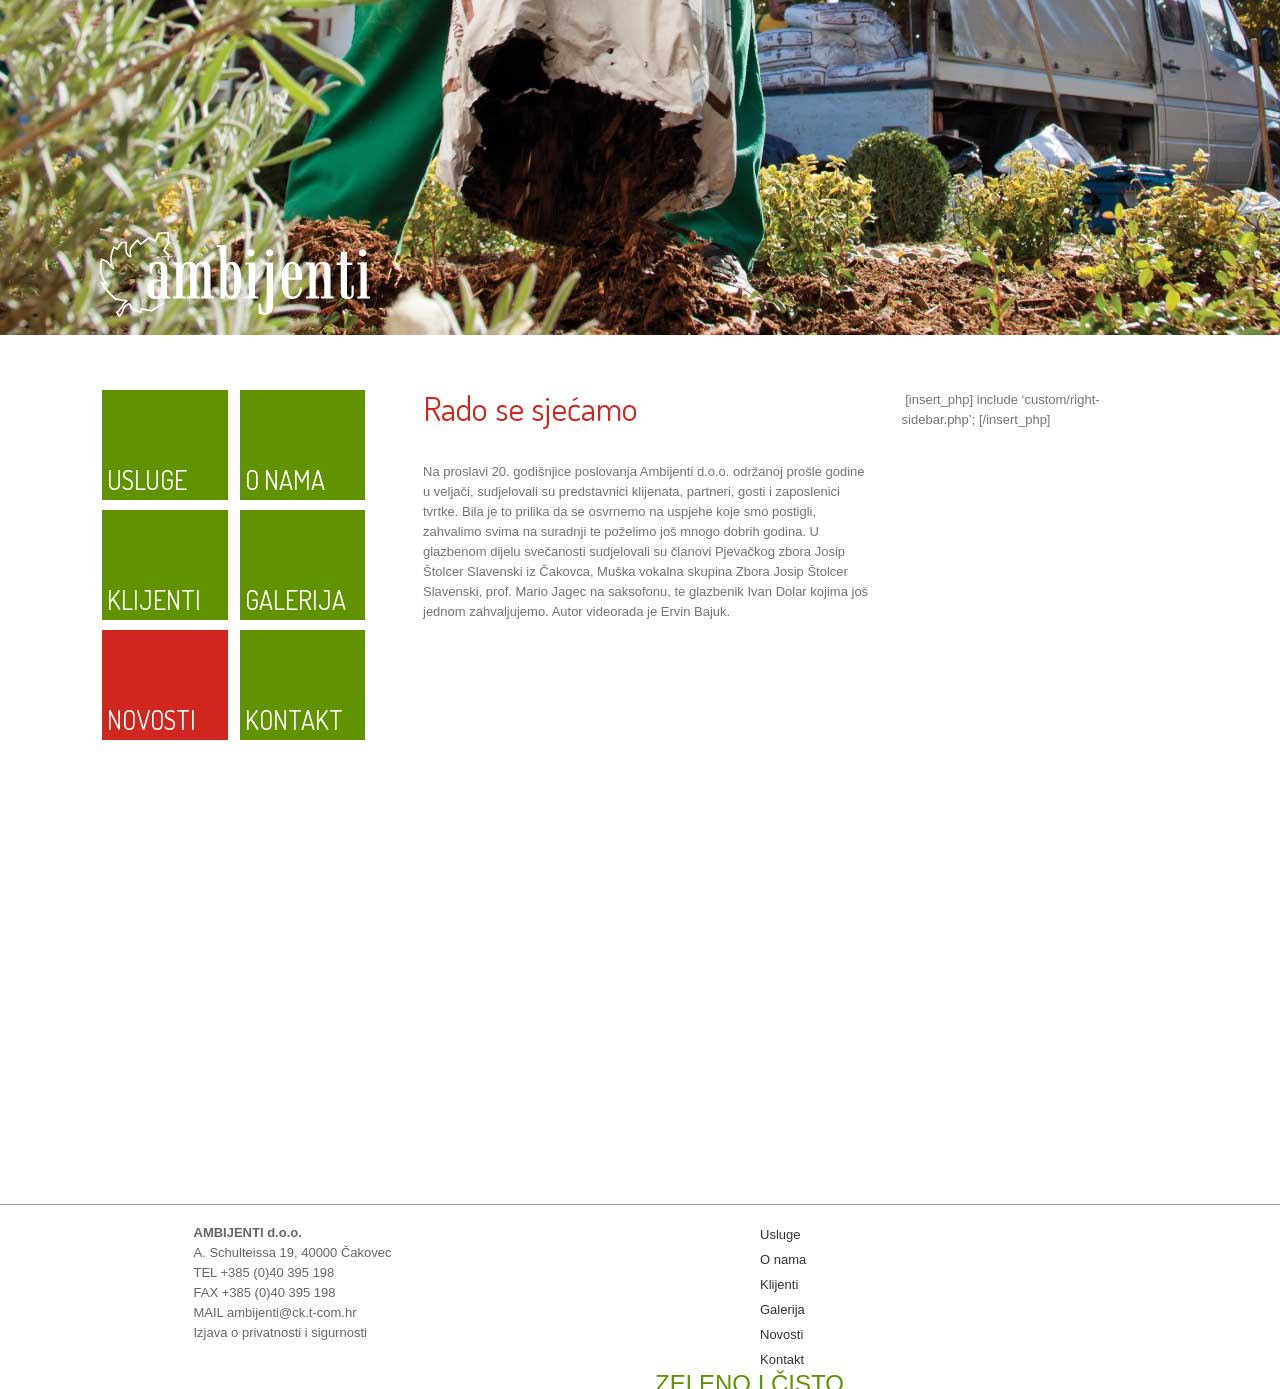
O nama (285, 479)
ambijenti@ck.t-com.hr (292, 1312)
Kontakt (294, 719)
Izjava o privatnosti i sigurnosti (280, 1332)
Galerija (295, 599)
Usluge (147, 479)
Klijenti (154, 599)
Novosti (151, 719)
